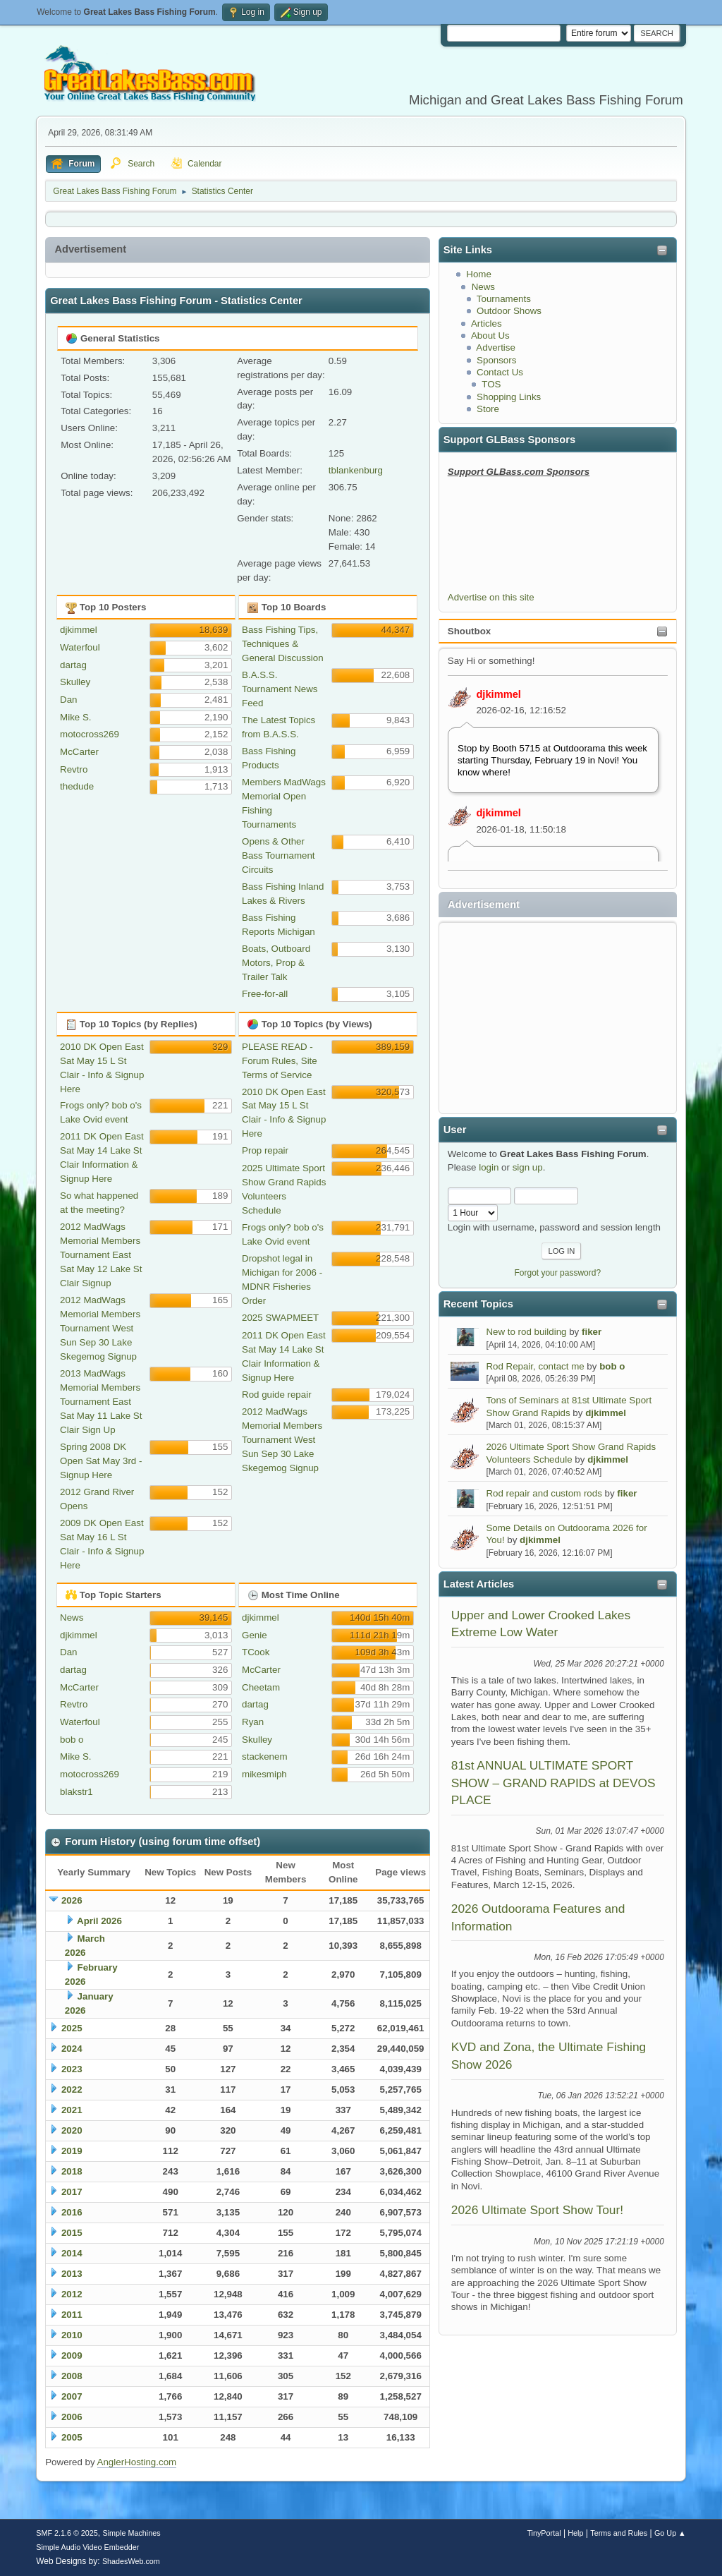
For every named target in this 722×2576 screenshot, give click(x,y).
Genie (254, 1635)
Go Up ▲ (670, 2533)
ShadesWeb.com (131, 2561)
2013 (71, 2273)
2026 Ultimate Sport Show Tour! (537, 2210)
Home (478, 274)
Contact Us (500, 372)
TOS (491, 384)
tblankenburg (356, 470)
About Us (490, 335)
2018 (71, 2171)
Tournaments (504, 299)
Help (575, 2533)
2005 (71, 2437)
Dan (68, 699)
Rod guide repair (277, 1394)
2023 (71, 2069)
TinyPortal (544, 2533)
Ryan (253, 1722)
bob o (612, 1366)
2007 (71, 2396)
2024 (71, 2048)
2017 (71, 2192)
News (483, 287)
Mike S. (75, 717)
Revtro (73, 769)
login (488, 1167)
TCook (255, 1652)
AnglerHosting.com (137, 2462)
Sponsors (496, 360)
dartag (73, 665)
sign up (528, 1167)
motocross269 (89, 734)
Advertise (495, 347)
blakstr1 (76, 1791)
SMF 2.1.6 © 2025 (67, 2533)
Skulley (75, 682)
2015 (71, 2232)
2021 (71, 2110)
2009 (71, 2355)
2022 (71, 2089)
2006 (71, 2417)
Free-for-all (265, 993)
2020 (71, 2130)
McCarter (79, 751)
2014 (71, 2253)
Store (488, 409)
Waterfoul (80, 647)
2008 (71, 2376)
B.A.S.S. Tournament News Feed (279, 689)
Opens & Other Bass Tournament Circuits (278, 855)
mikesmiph (264, 1774)
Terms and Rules (618, 2533)
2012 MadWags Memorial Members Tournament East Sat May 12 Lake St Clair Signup (101, 1254)
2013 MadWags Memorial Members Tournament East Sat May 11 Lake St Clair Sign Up (101, 1401)
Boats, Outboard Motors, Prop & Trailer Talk (276, 962)
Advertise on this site (491, 597)
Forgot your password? (558, 1273)
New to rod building (526, 1331)
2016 (71, 2212)
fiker (591, 1331)
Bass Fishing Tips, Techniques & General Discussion (283, 643)
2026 (71, 1900)
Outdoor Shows (509, 311)
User (455, 1129)
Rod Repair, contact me (535, 1366)
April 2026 (99, 1921)
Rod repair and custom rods (543, 1493)
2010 (71, 2335)
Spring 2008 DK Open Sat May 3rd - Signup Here (101, 1460)
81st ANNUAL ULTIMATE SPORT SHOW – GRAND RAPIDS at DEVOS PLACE (553, 1782)
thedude (77, 786)
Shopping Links (509, 397)
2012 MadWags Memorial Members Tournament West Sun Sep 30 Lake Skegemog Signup (100, 1328)
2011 (71, 2314)
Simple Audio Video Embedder (87, 2547)
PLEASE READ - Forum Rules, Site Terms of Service (279, 1060)
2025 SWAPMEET (280, 1317)
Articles (486, 323)
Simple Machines (132, 2533)
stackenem (264, 1756)
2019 (71, 2151)
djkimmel (498, 694)
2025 (71, 2028)
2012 (71, 2294)
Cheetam (261, 1687)
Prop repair (265, 1150)
